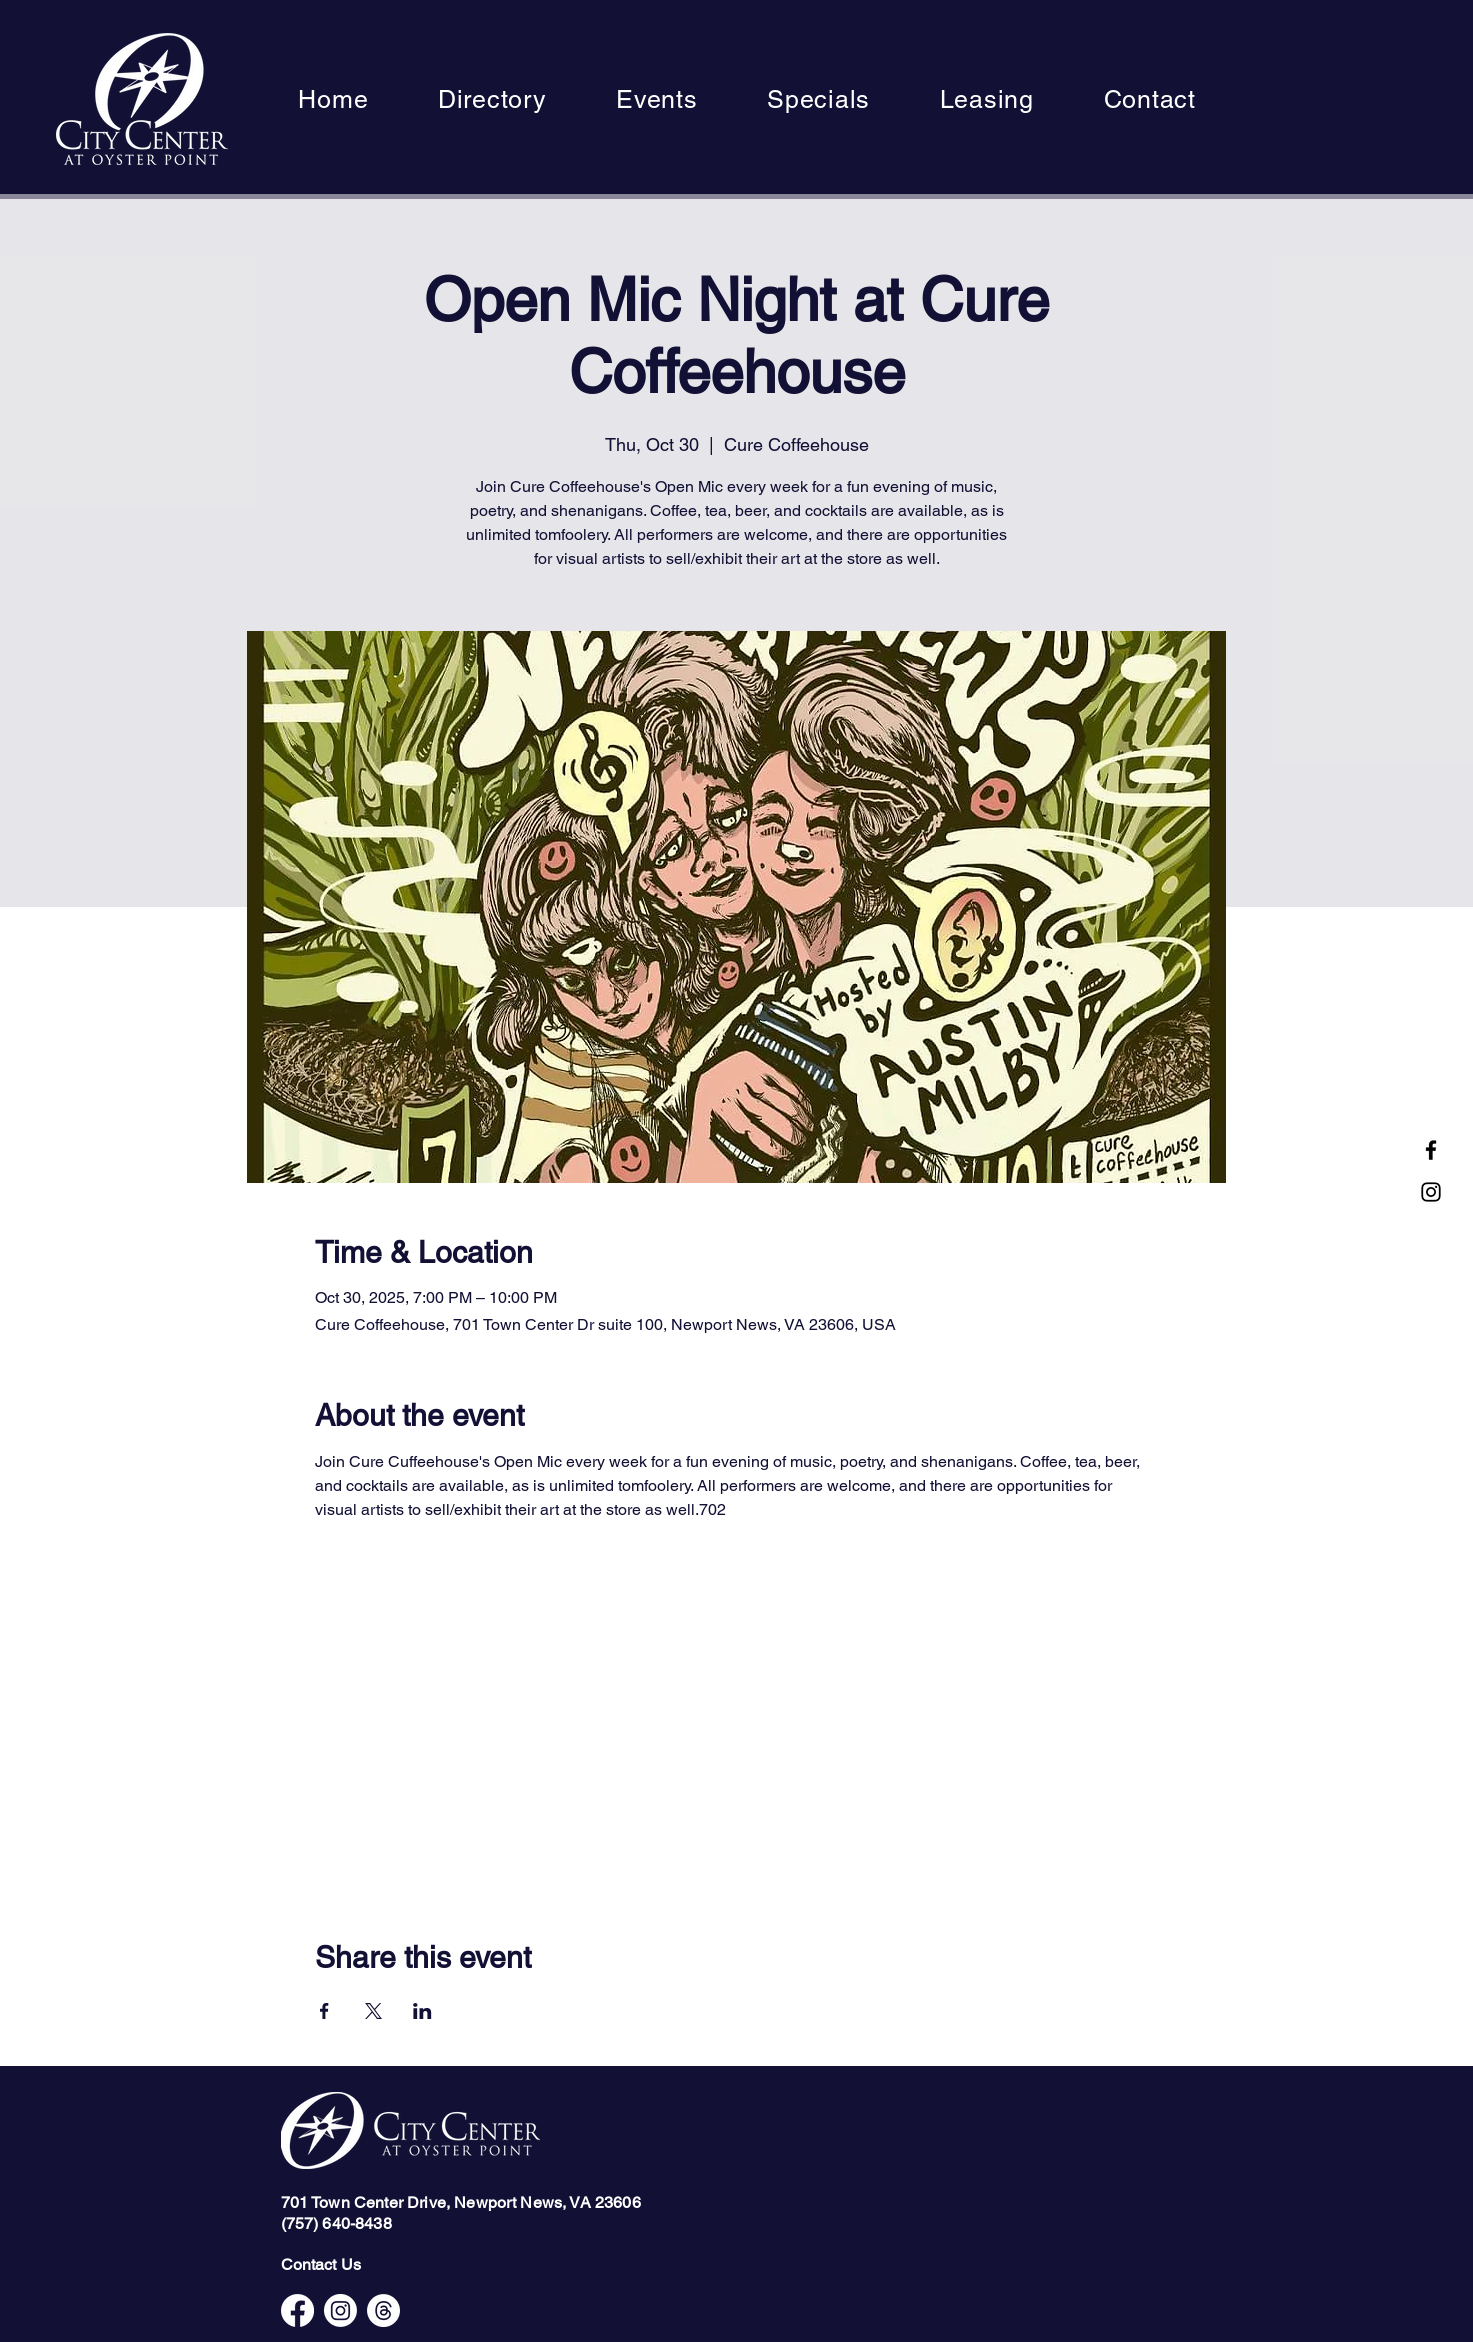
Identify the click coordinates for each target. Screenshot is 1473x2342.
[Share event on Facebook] (324, 2011)
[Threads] (383, 2310)
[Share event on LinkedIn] (422, 2011)
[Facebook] (1431, 1150)
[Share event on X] (373, 2011)
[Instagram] (1431, 1192)
